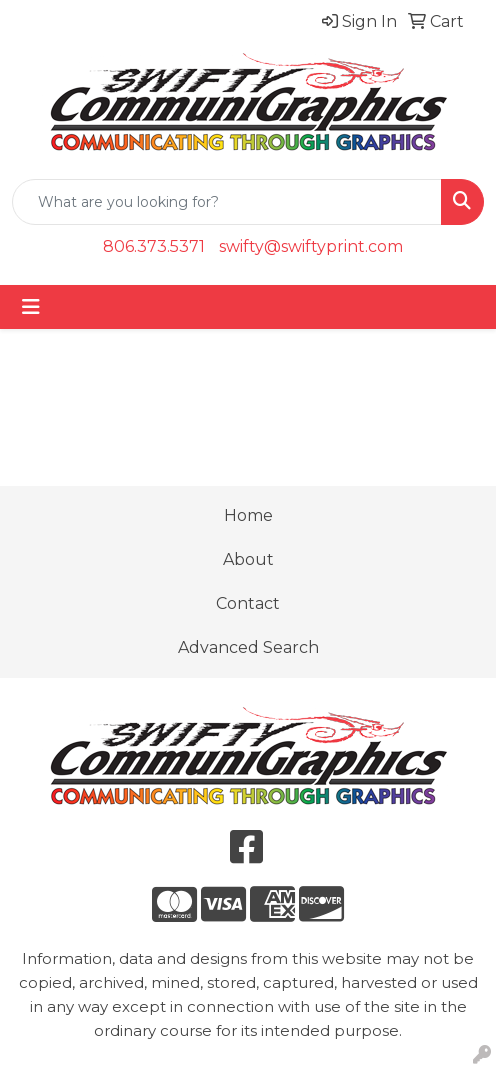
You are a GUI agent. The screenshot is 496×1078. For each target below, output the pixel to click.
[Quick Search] (227, 202)
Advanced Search (248, 647)
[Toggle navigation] (31, 307)
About (248, 559)
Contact (248, 603)
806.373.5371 (154, 246)
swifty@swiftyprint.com (311, 246)
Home (248, 515)
